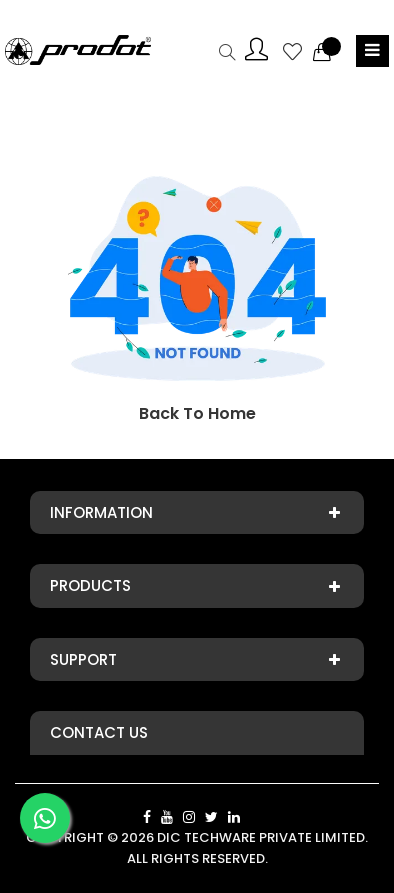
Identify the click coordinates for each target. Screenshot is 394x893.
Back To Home (197, 413)
